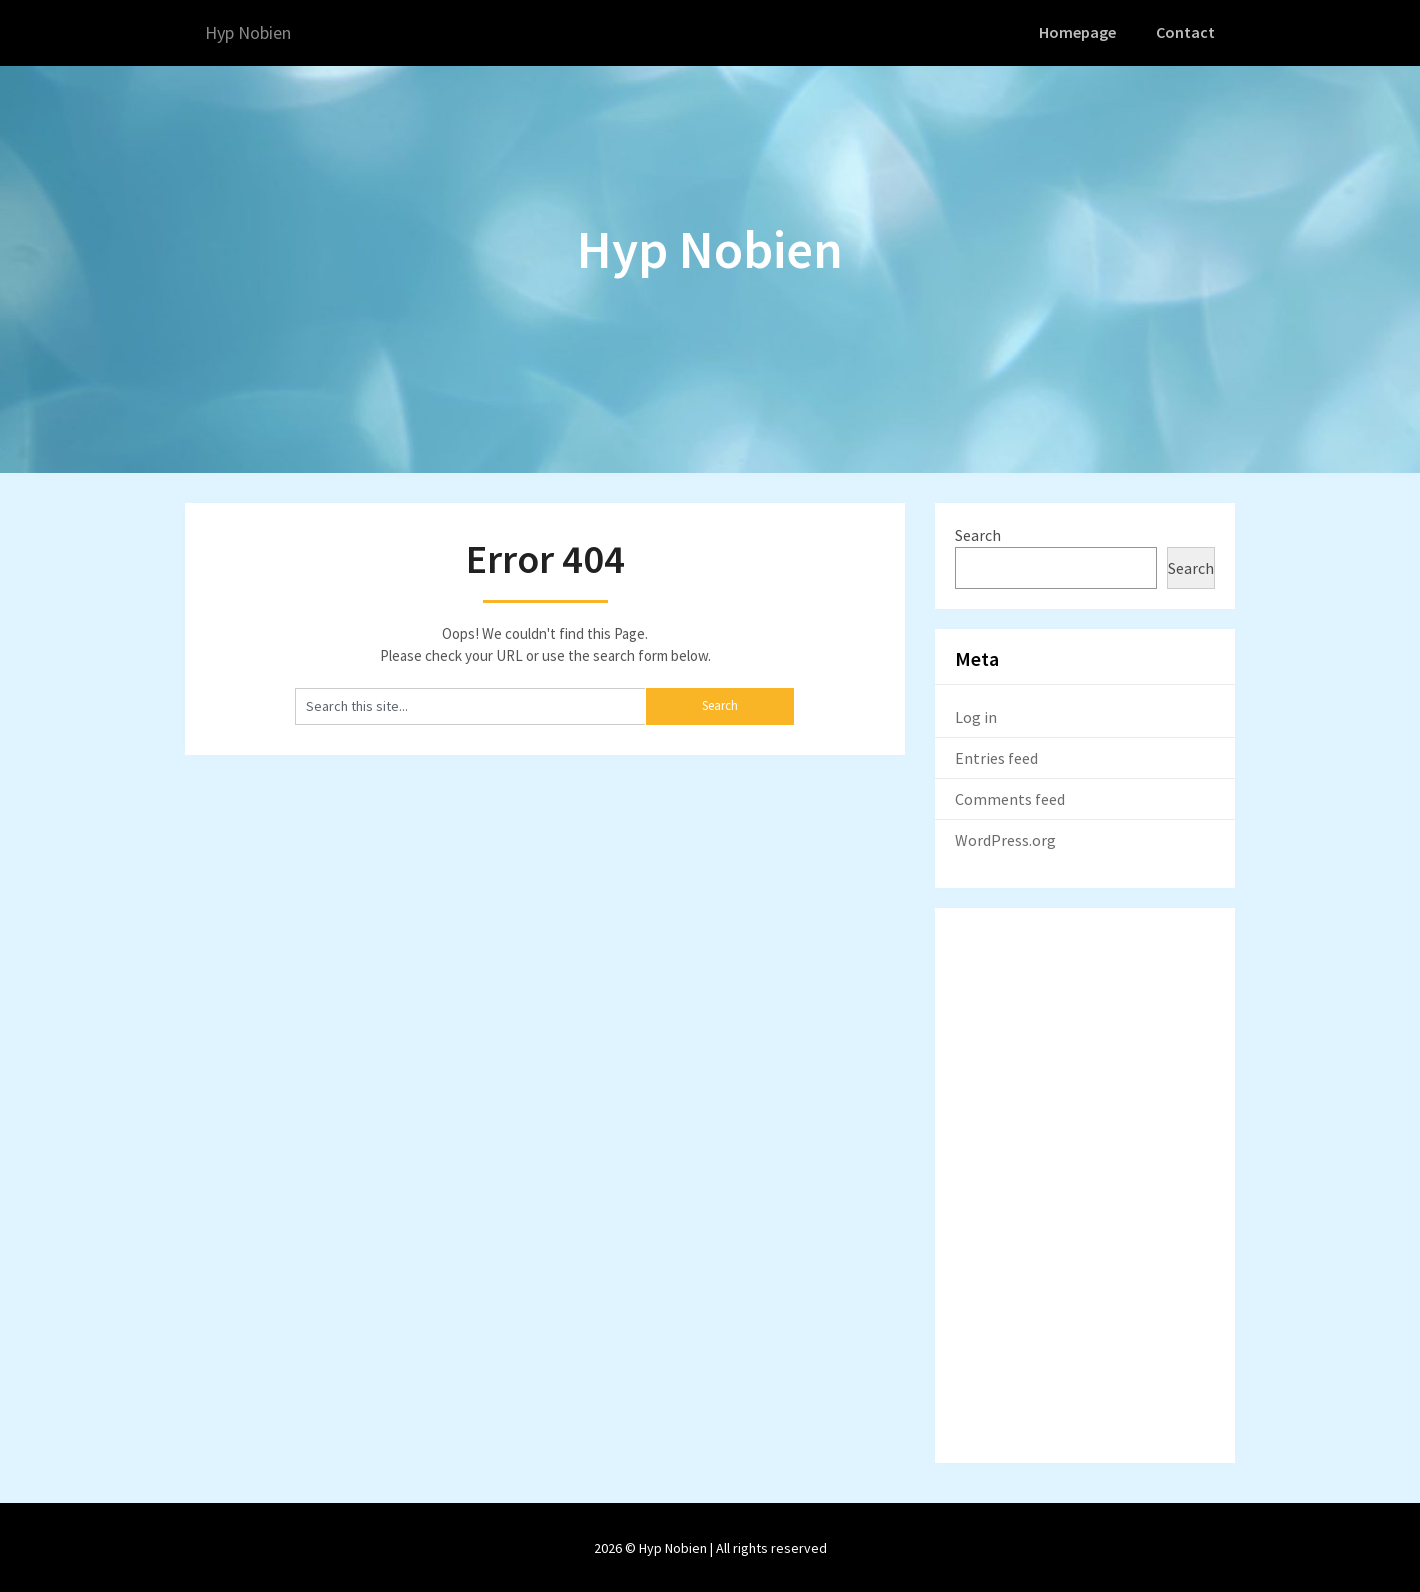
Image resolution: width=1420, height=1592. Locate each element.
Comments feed (1010, 797)
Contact (1187, 32)
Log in (976, 715)
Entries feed (996, 756)
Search (978, 533)
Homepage (1081, 32)
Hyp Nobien (255, 32)
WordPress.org (1005, 838)
